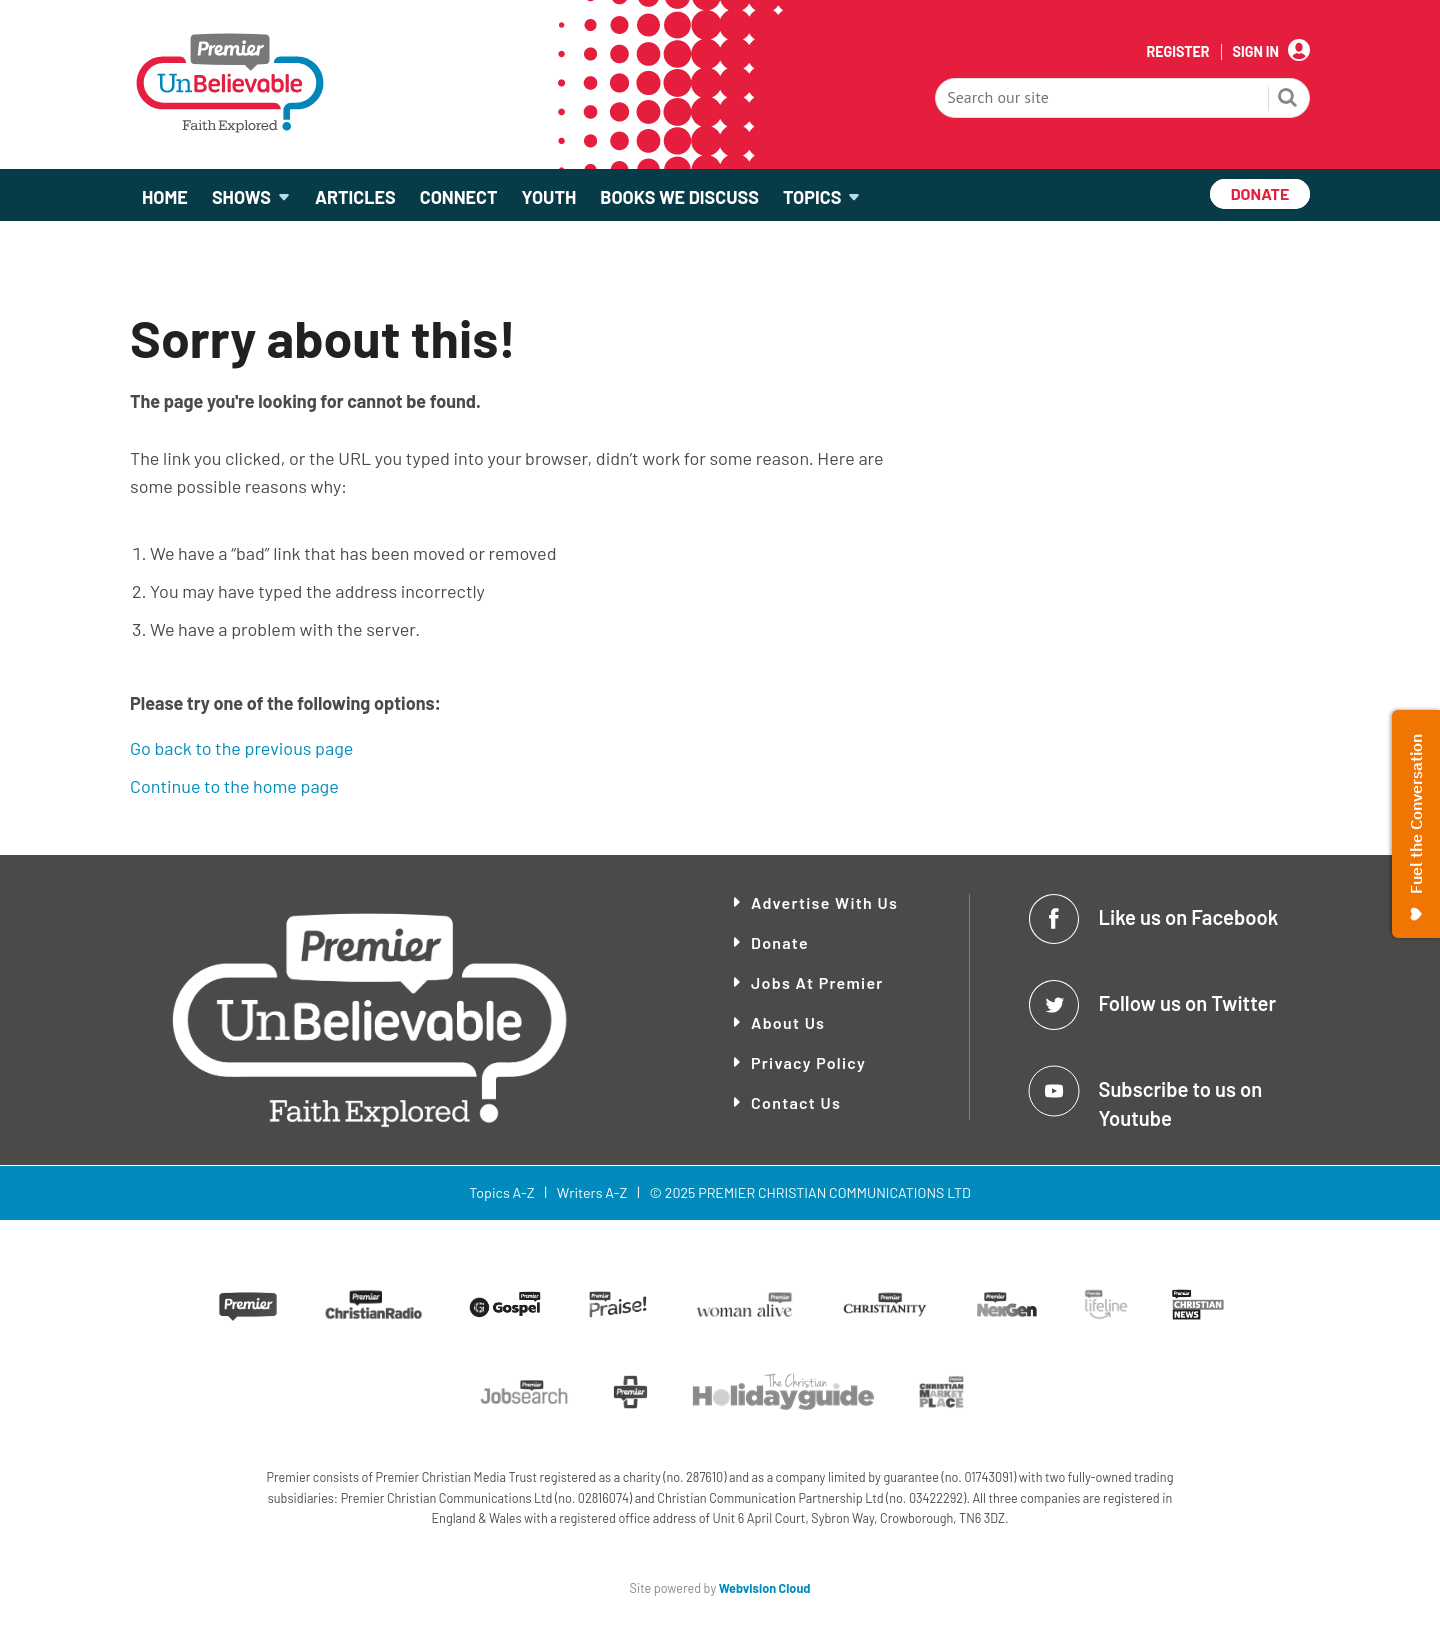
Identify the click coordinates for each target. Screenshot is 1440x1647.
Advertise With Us (824, 902)
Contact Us (796, 1102)
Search (1288, 100)
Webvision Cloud (765, 1588)
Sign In (1256, 52)
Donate (780, 942)
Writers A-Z (592, 1192)
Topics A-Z (501, 1192)
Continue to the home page (234, 786)
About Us (788, 1022)
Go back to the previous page (241, 748)
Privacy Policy (808, 1062)
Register (1177, 52)
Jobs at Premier (817, 982)
